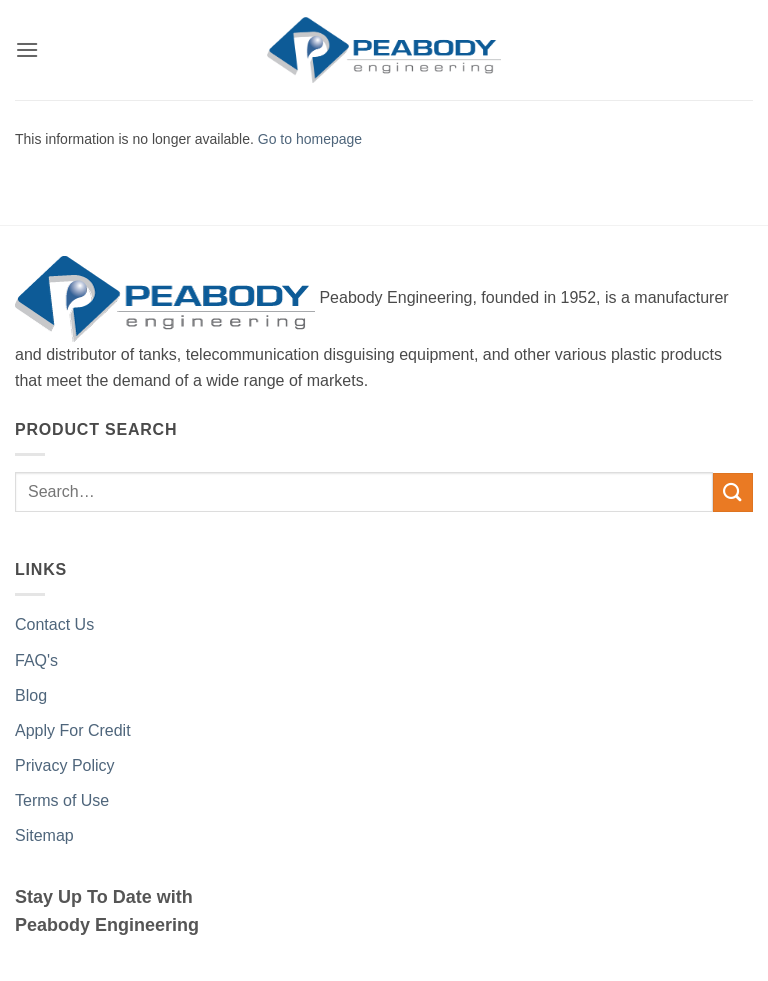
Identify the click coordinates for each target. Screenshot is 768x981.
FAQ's (36, 660)
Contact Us (54, 624)
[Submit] (733, 492)
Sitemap (44, 835)
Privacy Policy (65, 765)
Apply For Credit (73, 730)
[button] (27, 49)
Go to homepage (310, 139)
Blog (31, 695)
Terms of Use (62, 800)
